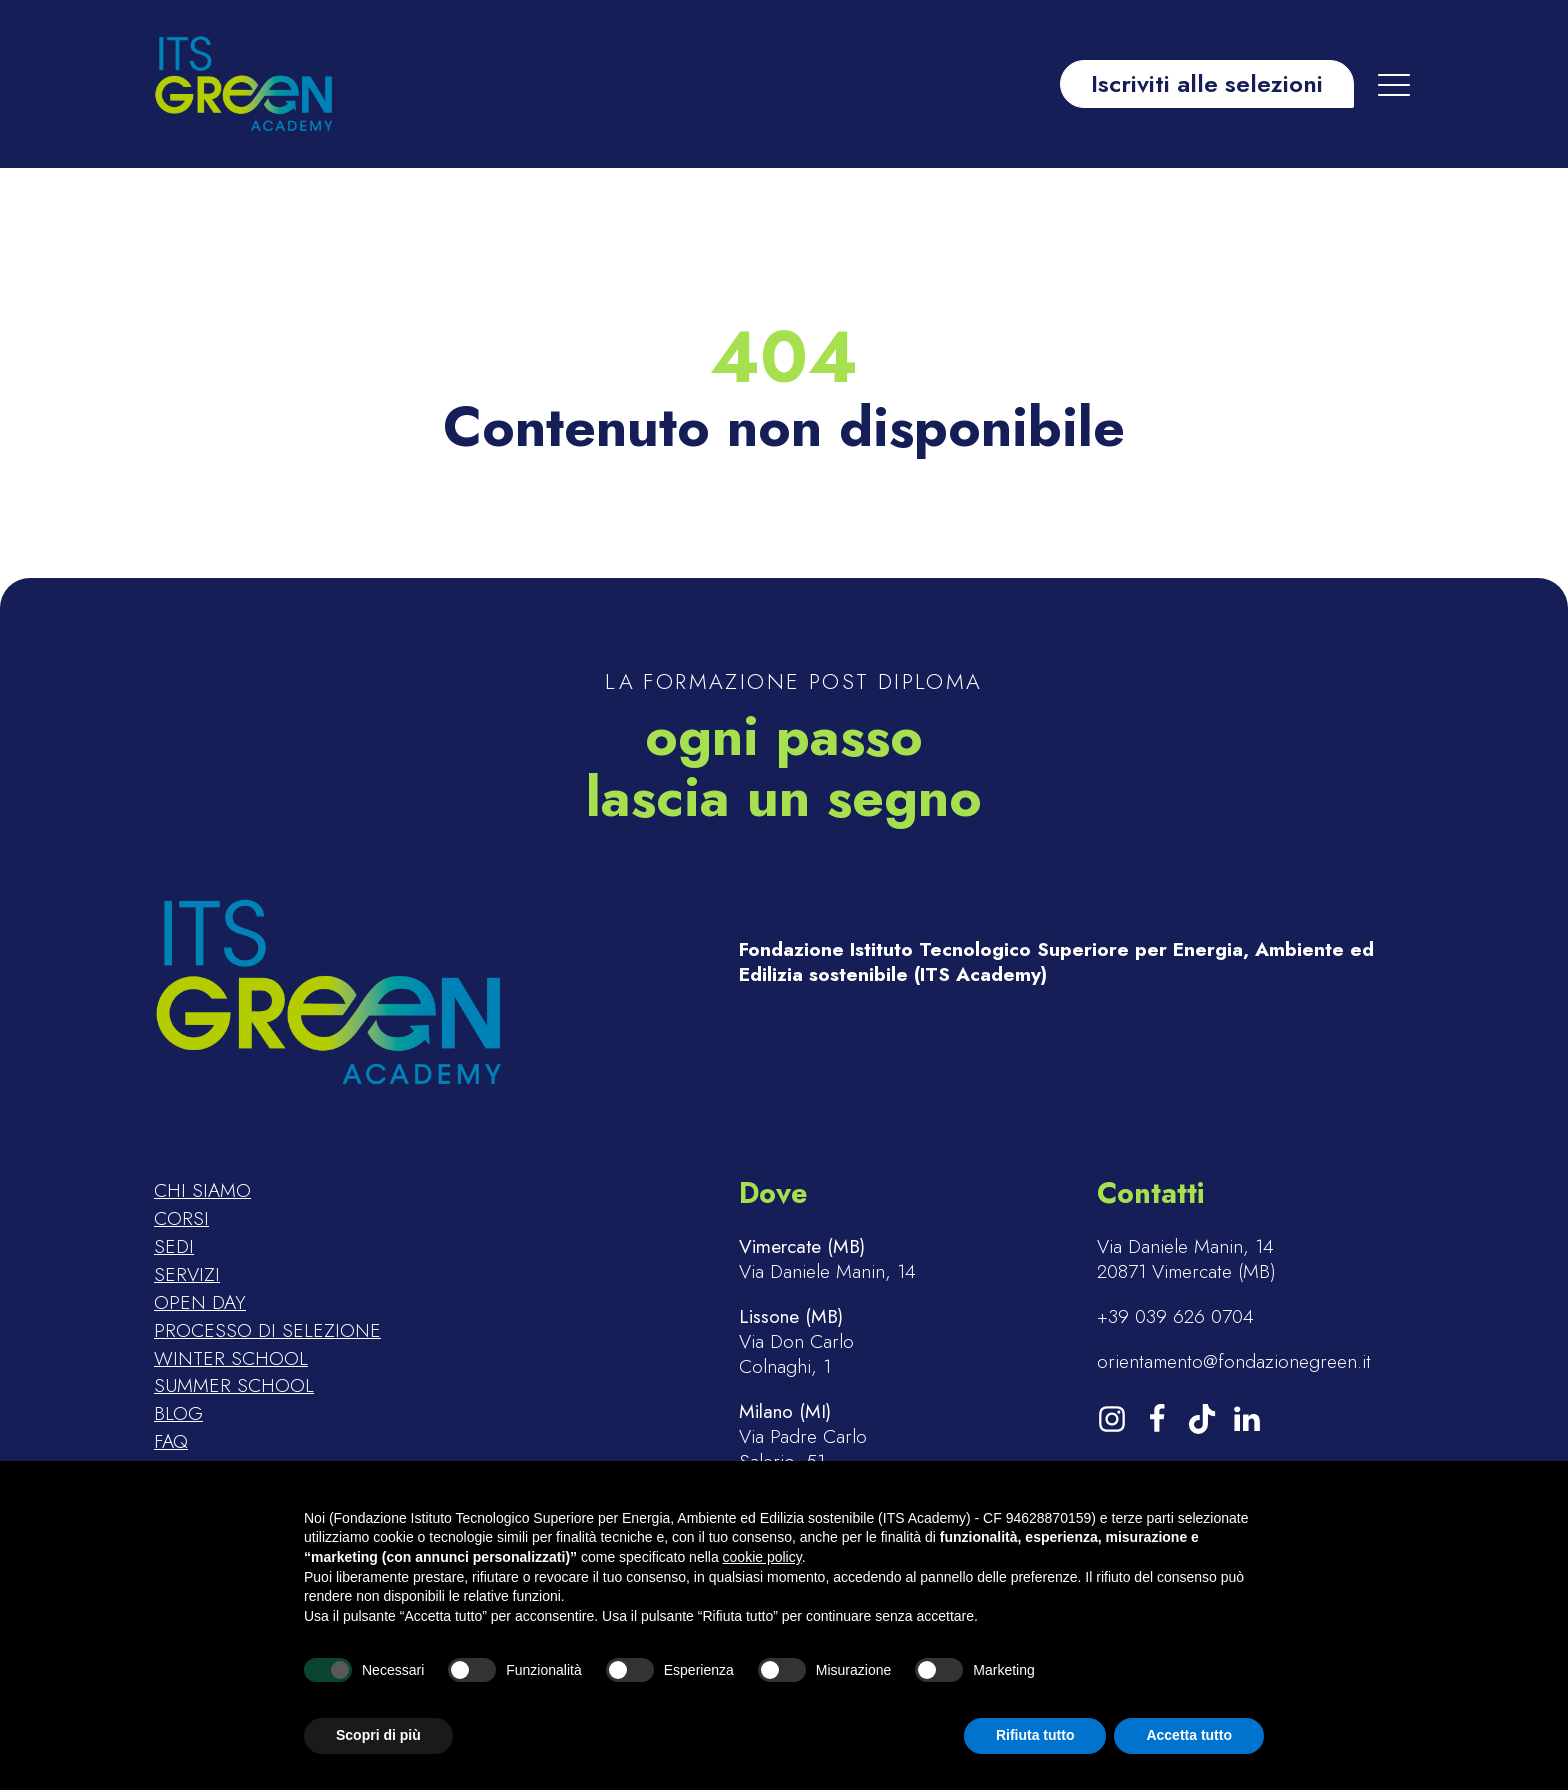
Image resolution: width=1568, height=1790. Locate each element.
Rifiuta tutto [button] (1035, 1735)
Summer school (234, 1386)
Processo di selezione (267, 1331)
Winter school (231, 1359)
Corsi (181, 1219)
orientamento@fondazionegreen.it (1234, 1361)
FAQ (171, 1442)
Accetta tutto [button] (1189, 1735)
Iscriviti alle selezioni (1207, 83)
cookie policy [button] (762, 1557)
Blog (178, 1414)
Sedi (174, 1247)
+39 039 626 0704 (1175, 1316)
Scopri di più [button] (378, 1735)
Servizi (187, 1275)
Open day (200, 1303)
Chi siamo (202, 1191)
